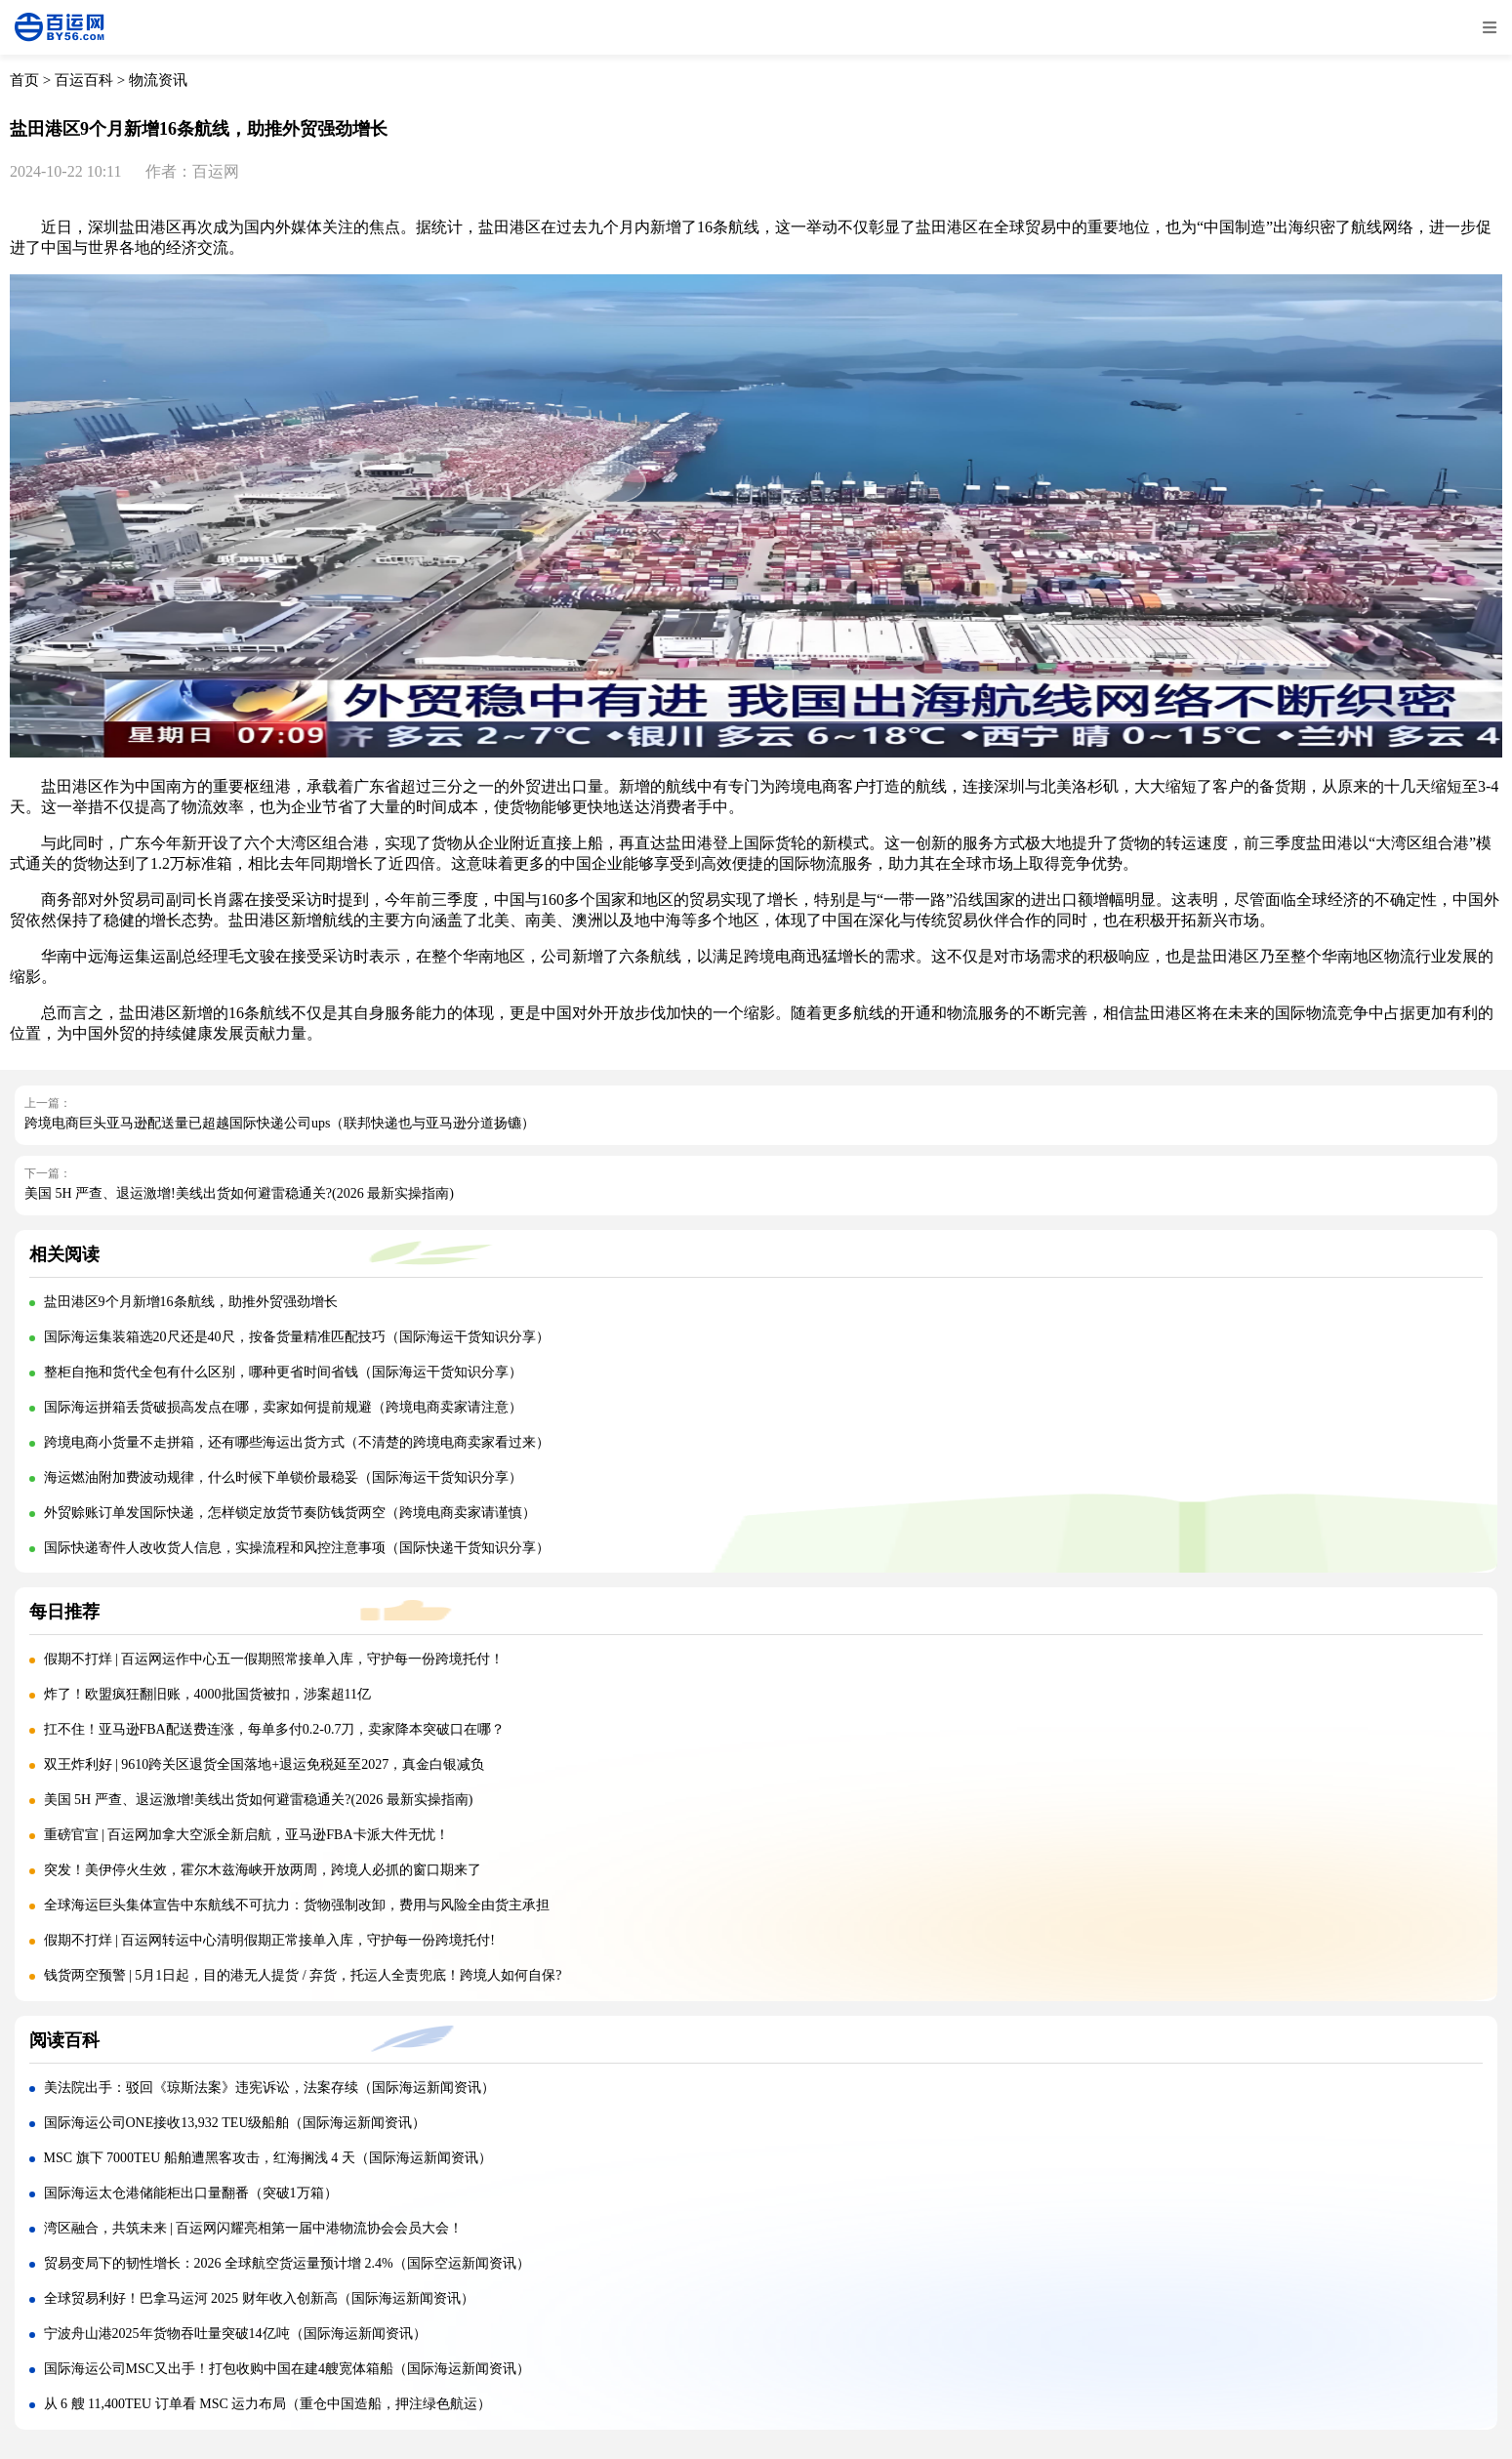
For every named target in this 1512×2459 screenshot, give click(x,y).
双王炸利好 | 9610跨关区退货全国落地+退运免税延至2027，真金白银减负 (264, 1764)
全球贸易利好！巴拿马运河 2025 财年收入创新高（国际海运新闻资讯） (259, 2298)
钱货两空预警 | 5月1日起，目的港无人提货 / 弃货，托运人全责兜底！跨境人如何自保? (303, 1975)
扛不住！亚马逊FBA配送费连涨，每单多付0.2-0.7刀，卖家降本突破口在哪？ (275, 1729)
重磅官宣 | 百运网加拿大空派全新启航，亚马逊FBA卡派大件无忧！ (246, 1834)
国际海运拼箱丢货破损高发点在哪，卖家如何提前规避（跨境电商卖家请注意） (283, 1407)
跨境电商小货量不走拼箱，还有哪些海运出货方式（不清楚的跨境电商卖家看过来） (297, 1442)
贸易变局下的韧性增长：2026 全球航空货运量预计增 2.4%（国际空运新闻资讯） (287, 2263)
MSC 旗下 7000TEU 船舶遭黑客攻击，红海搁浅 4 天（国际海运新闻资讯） (268, 2158)
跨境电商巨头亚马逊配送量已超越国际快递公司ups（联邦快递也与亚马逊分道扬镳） (279, 1123)
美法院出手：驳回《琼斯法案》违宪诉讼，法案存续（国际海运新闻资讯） (269, 2087)
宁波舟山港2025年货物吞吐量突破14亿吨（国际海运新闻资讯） (235, 2333)
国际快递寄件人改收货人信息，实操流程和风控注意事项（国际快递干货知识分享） (297, 1547)
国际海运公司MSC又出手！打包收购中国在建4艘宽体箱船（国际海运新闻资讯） (287, 2368)
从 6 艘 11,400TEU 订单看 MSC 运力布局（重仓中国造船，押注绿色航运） (268, 2404)
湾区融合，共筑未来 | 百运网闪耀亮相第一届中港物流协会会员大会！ (254, 2228)
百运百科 (84, 80)
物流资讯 (158, 80)
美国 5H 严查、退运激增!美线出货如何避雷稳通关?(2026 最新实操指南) (239, 1193)
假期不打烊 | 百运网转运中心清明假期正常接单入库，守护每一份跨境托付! (269, 1940)
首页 (24, 80)
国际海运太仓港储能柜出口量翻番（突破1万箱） (191, 2193)
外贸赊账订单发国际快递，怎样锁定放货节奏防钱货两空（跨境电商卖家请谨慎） (290, 1512)
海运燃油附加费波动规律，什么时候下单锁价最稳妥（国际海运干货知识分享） (283, 1477)
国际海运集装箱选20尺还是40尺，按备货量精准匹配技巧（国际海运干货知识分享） (297, 1337)
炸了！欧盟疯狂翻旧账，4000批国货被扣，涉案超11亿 (207, 1694)
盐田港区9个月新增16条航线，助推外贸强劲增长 (191, 1301)
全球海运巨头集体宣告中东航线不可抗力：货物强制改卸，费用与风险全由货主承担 (297, 1905)
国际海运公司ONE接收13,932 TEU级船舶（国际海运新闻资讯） (235, 2122)
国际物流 (1306, 1012)
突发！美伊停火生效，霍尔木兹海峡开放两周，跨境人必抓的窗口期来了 (262, 1870)
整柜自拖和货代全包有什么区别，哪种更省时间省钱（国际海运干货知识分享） (283, 1372)
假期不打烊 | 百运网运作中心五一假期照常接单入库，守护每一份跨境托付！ (274, 1659)
